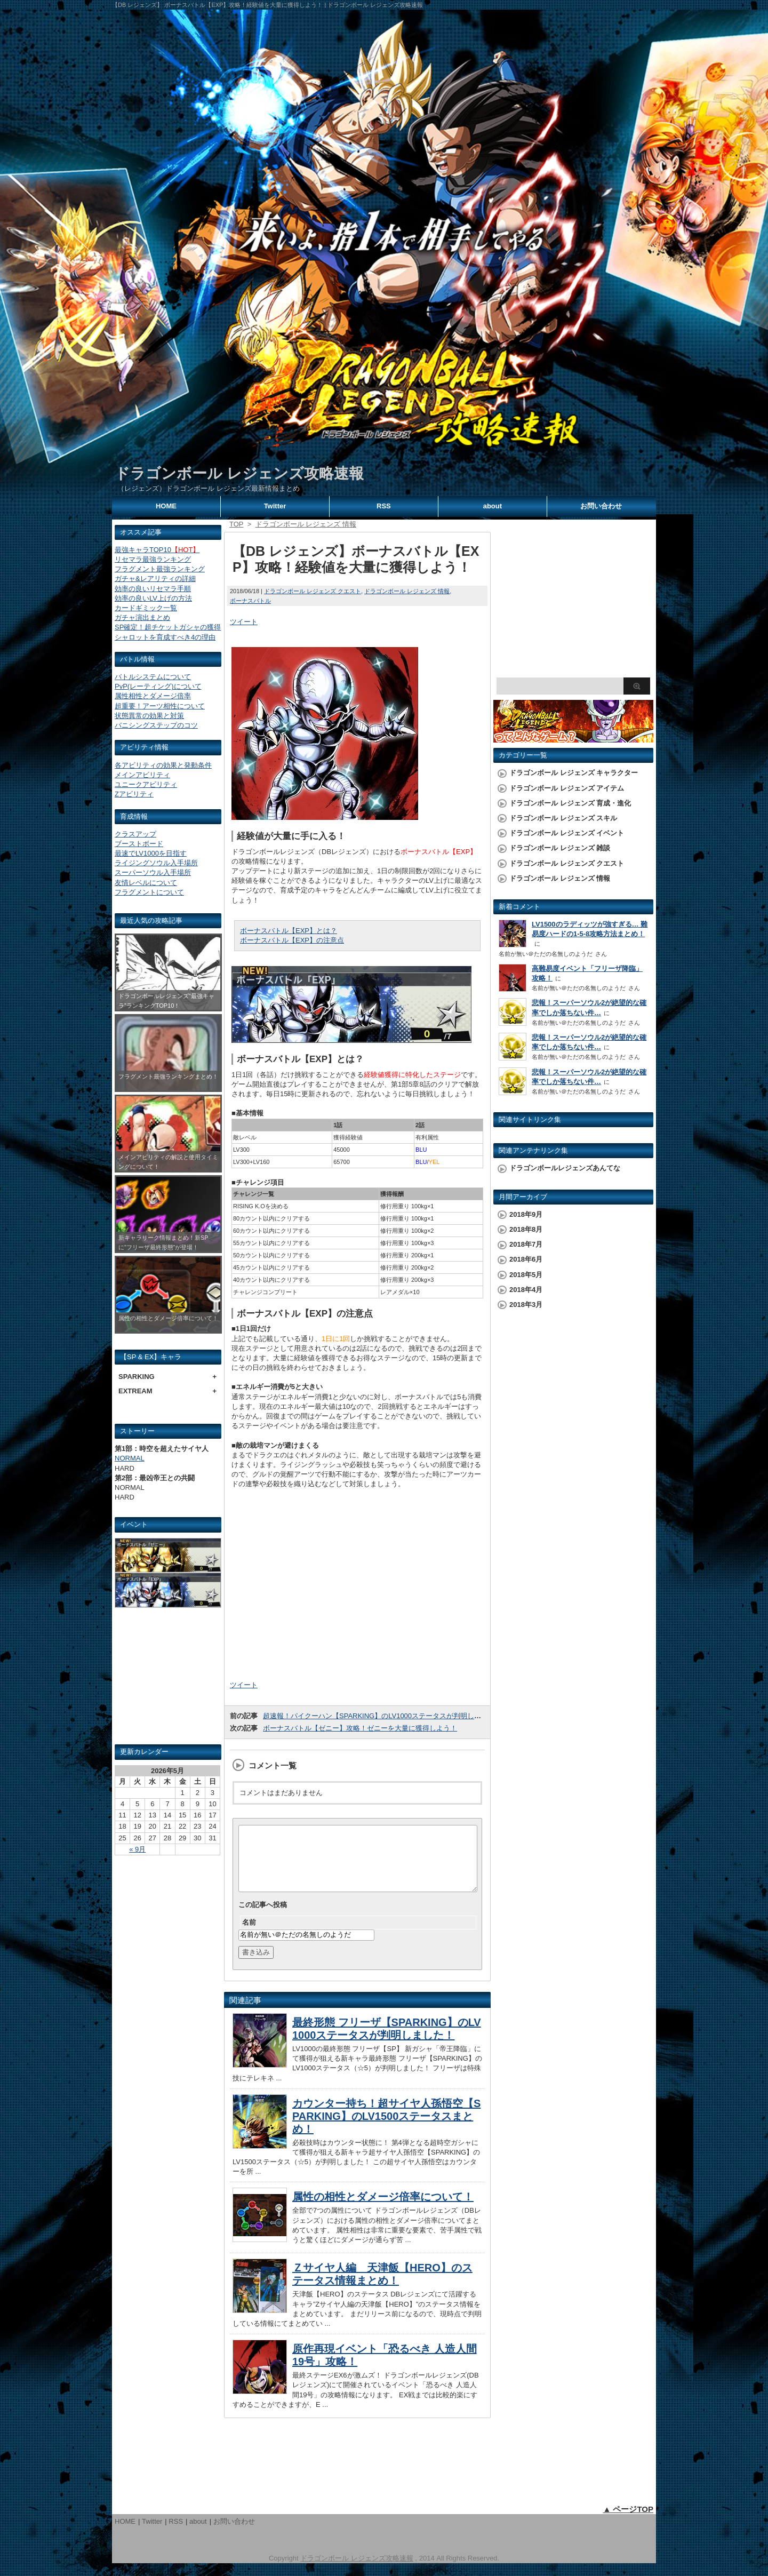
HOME (166, 506)
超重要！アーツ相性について (160, 706)
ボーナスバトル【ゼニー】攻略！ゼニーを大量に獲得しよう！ (360, 1728)
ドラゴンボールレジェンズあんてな (564, 1168)
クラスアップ (135, 834)
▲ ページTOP (628, 2521)
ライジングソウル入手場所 (156, 863)
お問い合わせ (601, 506)
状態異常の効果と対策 (149, 716)
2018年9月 (525, 1214)
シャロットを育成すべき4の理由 (165, 637)
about (492, 506)
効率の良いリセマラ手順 (153, 589)
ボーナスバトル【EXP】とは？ (288, 931)
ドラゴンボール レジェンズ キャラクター (573, 773)
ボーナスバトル (250, 600)
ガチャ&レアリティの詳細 (155, 579)
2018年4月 (525, 1290)
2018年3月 (525, 1305)
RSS (384, 506)
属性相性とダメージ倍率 (153, 696)
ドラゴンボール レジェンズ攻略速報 (239, 473)
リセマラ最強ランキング (153, 559)
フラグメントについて (149, 892)
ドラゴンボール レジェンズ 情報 (407, 591)
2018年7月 (525, 1244)
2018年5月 (525, 1275)
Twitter (275, 506)
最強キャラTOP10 (157, 550)
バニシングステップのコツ (156, 725)
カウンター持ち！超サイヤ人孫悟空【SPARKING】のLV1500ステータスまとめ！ (386, 2129)
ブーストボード (139, 844)
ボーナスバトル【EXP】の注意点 (292, 940)
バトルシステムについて (153, 677)
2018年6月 (525, 1259)
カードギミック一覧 (146, 608)
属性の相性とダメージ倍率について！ (383, 2209)
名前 (249, 1935)
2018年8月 (525, 1229)
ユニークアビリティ (146, 784)
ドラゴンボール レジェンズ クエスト (312, 591)
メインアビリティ (142, 775)
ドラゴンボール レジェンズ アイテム (566, 788)
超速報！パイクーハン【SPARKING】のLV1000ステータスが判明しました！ (382, 1716)
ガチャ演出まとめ (142, 617)
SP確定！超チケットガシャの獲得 (168, 627)
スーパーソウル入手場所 (153, 872)
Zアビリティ (134, 794)
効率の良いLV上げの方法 (153, 598)
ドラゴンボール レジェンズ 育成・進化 (570, 803)
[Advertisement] (168, 1680)
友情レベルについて (146, 883)
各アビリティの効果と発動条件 (163, 765)
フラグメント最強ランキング (160, 569)
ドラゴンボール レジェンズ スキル (563, 818)
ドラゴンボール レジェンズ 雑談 (559, 848)
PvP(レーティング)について (158, 686)
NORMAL (130, 1458)
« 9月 (137, 1849)
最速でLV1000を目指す (151, 853)
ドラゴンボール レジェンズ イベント (566, 833)
